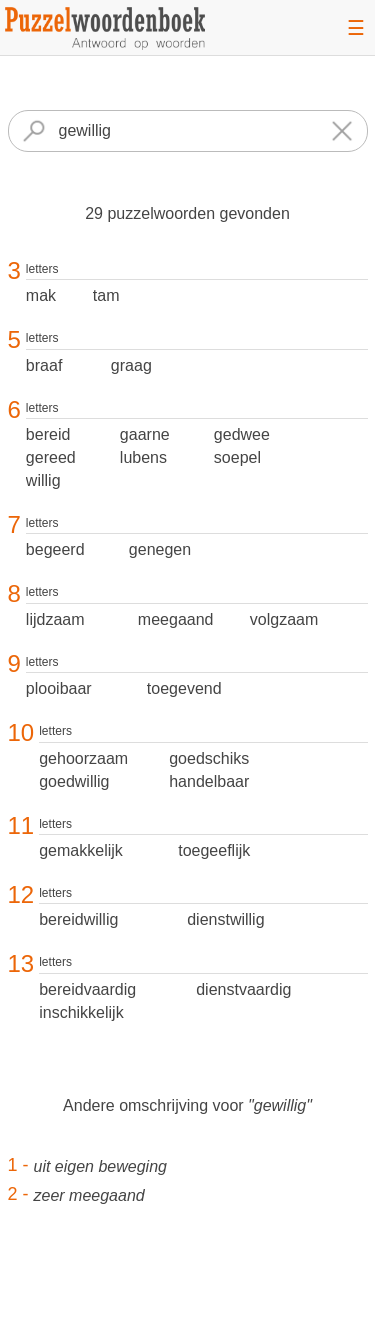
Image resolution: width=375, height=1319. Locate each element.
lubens (143, 457)
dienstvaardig (243, 989)
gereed (51, 457)
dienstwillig (225, 919)
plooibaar (59, 688)
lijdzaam (55, 619)
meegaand (176, 619)
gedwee (242, 434)
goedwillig (74, 781)
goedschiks (209, 758)
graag (131, 365)
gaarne (145, 434)
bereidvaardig (87, 989)
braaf (44, 365)
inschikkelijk (81, 1012)
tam (106, 295)
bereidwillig (78, 919)
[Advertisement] (188, 1283)
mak (41, 295)
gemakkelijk (81, 850)
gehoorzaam (83, 758)
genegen (160, 549)
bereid (48, 434)
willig (43, 480)
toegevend (184, 688)
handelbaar (209, 781)
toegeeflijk (214, 850)
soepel (237, 457)
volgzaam (284, 619)
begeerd (55, 549)
